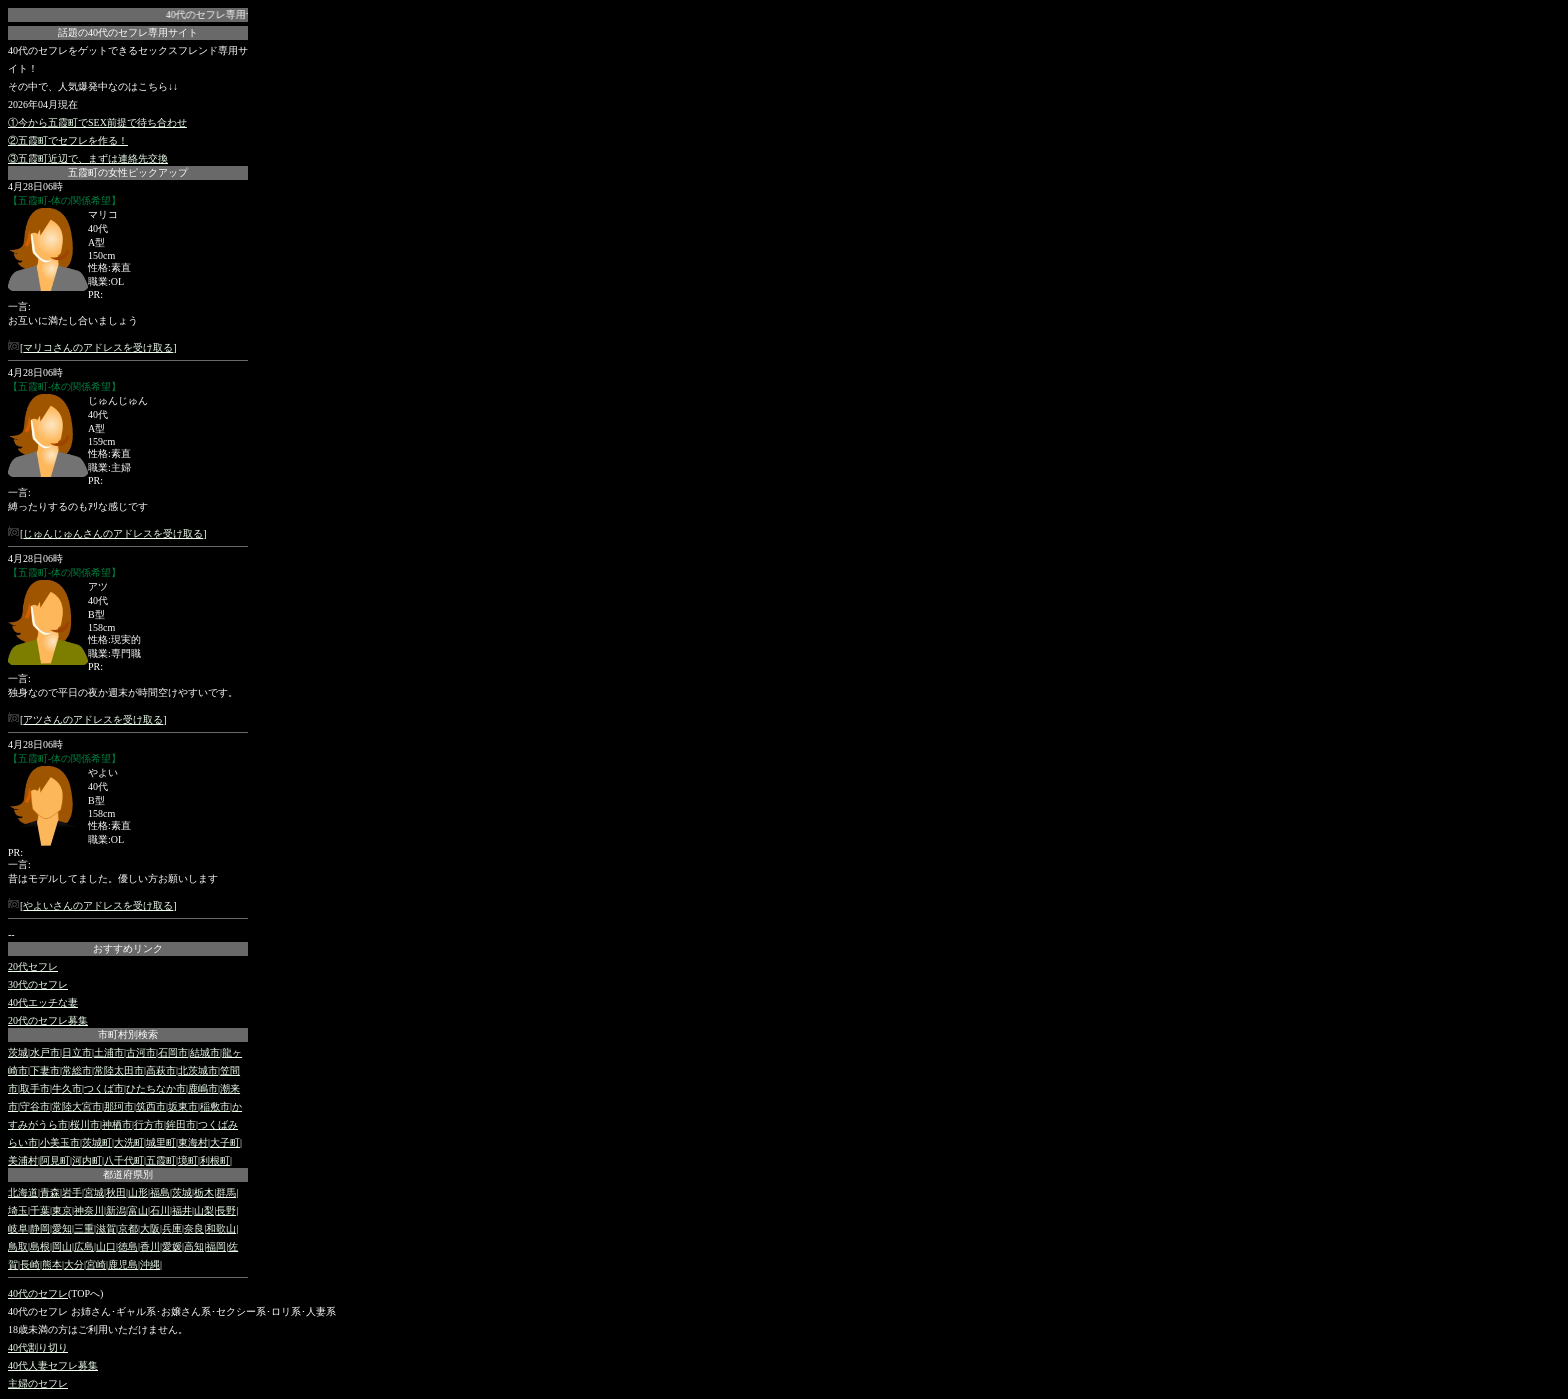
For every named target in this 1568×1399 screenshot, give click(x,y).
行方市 (149, 1124)
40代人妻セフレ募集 (53, 1365)
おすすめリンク (128, 948)
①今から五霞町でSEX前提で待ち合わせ (97, 122)
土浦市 (109, 1052)
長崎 (30, 1264)
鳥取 (18, 1246)
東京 (62, 1210)
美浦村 (23, 1160)
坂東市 (183, 1106)
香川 (150, 1246)
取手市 (35, 1088)
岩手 (72, 1192)
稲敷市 (215, 1106)
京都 (128, 1228)
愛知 (62, 1228)
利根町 (215, 1160)
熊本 (52, 1264)
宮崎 (96, 1264)
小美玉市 (60, 1142)
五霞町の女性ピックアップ (128, 172)
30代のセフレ (38, 984)
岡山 (62, 1246)
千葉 (40, 1210)
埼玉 (18, 1210)
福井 (182, 1210)
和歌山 (221, 1228)
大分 (74, 1264)
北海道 (23, 1192)
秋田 (116, 1192)
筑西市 (151, 1106)
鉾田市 (181, 1124)
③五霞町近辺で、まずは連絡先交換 (88, 158)
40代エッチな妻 (43, 1002)
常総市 (77, 1070)
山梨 (204, 1210)
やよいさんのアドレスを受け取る (98, 905)
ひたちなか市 (156, 1088)
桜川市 (85, 1124)
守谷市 (35, 1106)
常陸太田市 (119, 1070)
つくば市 (104, 1088)
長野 (226, 1210)
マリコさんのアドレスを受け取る (98, 347)
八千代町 (124, 1160)
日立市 (77, 1052)
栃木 (204, 1192)
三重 (84, 1228)
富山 (138, 1210)
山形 (138, 1192)
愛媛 (172, 1246)
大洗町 (129, 1142)
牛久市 (67, 1088)
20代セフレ (33, 966)
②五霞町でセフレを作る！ (68, 140)
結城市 (205, 1052)
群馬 (226, 1192)
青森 (50, 1192)
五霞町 (161, 1160)
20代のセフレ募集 (48, 1020)
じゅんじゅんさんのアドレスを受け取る (113, 533)
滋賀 (106, 1228)
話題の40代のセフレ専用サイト (128, 32)
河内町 (87, 1160)
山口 (106, 1246)
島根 (40, 1246)
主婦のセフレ (38, 1383)
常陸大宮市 (77, 1106)
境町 (188, 1160)
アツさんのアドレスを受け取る (93, 719)
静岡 (40, 1228)
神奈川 (89, 1210)
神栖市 (117, 1124)
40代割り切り (38, 1347)
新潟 (116, 1210)
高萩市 (161, 1070)
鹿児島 (123, 1264)
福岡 (216, 1246)
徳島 (128, 1246)
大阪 (150, 1228)
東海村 (193, 1142)
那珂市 (119, 1106)
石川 (160, 1210)
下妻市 (45, 1070)
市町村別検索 (128, 1034)
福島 (160, 1192)
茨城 (18, 1052)
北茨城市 (198, 1070)
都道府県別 (128, 1174)
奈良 (194, 1228)
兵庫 (172, 1228)
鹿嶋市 (203, 1088)
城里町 (161, 1142)
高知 (194, 1246)
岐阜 (18, 1228)
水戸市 (45, 1052)
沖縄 (150, 1264)
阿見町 (55, 1160)
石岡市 (173, 1052)
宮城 (94, 1192)
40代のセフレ (38, 1293)
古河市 (141, 1052)
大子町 (225, 1142)
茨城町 (97, 1142)
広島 (84, 1246)
